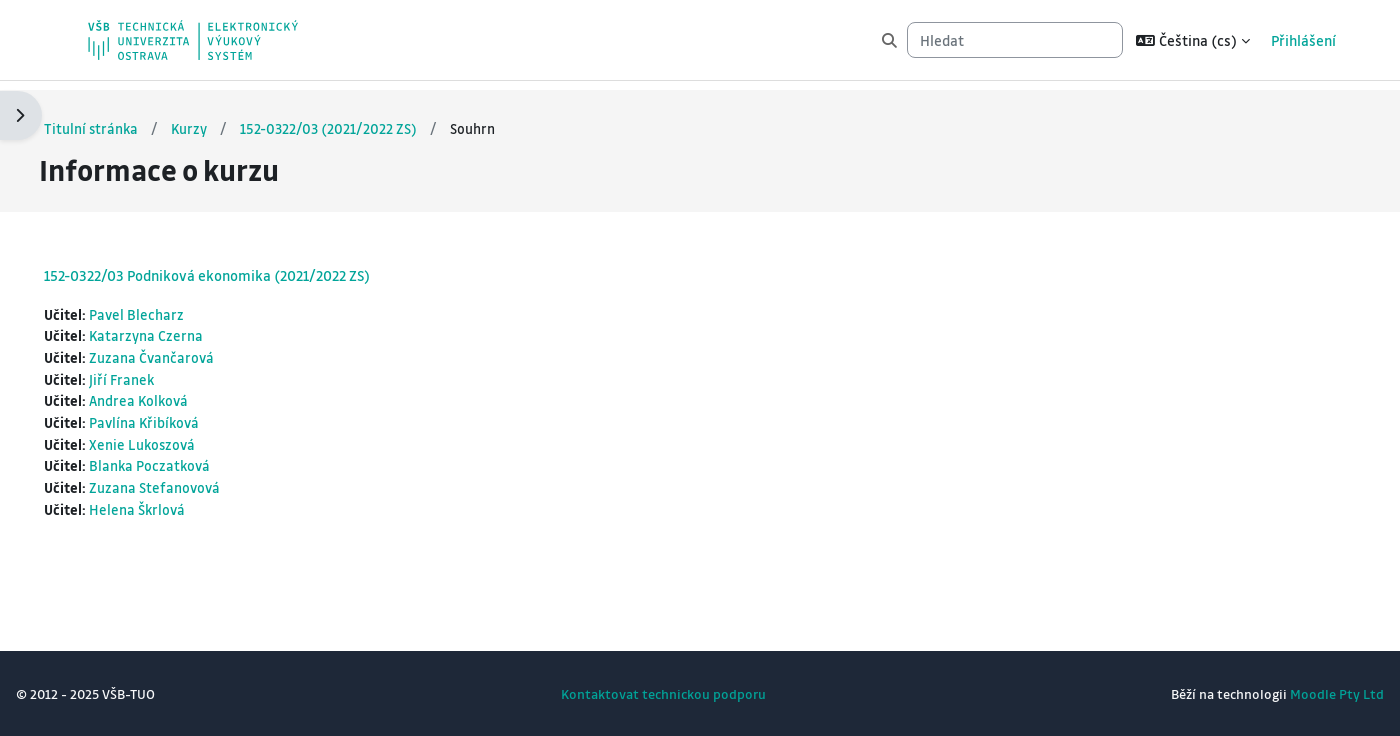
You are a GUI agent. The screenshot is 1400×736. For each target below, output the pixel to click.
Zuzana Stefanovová (204, 486)
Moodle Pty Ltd (1289, 693)
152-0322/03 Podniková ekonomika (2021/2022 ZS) (255, 266)
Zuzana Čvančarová (201, 351)
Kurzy (239, 119)
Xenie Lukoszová (192, 441)
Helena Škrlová (187, 508)
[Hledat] (1015, 40)
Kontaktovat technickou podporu (663, 693)
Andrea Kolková (189, 396)
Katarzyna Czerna (195, 328)
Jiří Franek (171, 373)
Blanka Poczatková (200, 463)
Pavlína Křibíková (195, 418)
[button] (1193, 40)
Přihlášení (1303, 40)
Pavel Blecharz (186, 306)
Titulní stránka (140, 119)
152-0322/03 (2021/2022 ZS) (380, 119)
